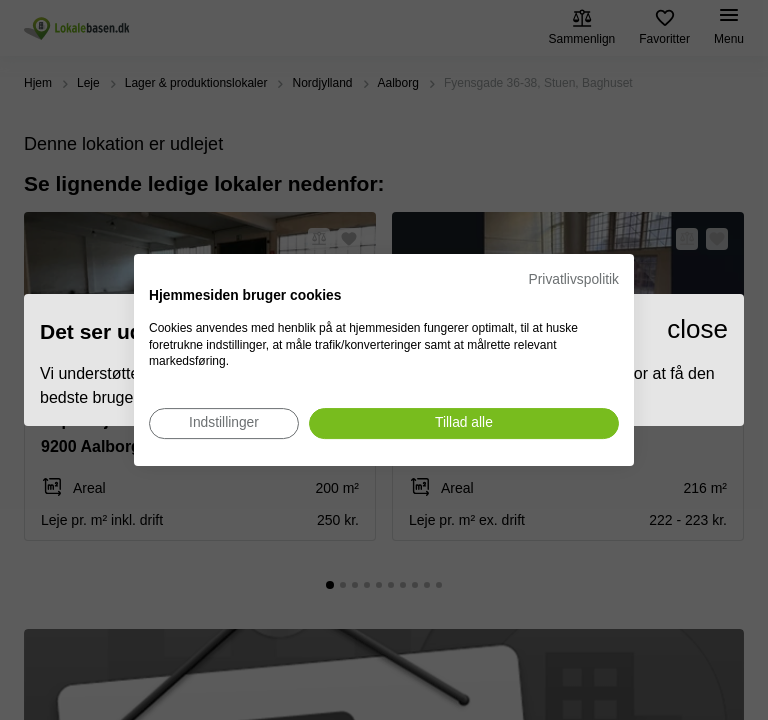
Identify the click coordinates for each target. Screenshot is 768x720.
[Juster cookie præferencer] (224, 423)
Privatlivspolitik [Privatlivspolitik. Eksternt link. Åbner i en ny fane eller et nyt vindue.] (574, 279)
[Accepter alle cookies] (464, 423)
